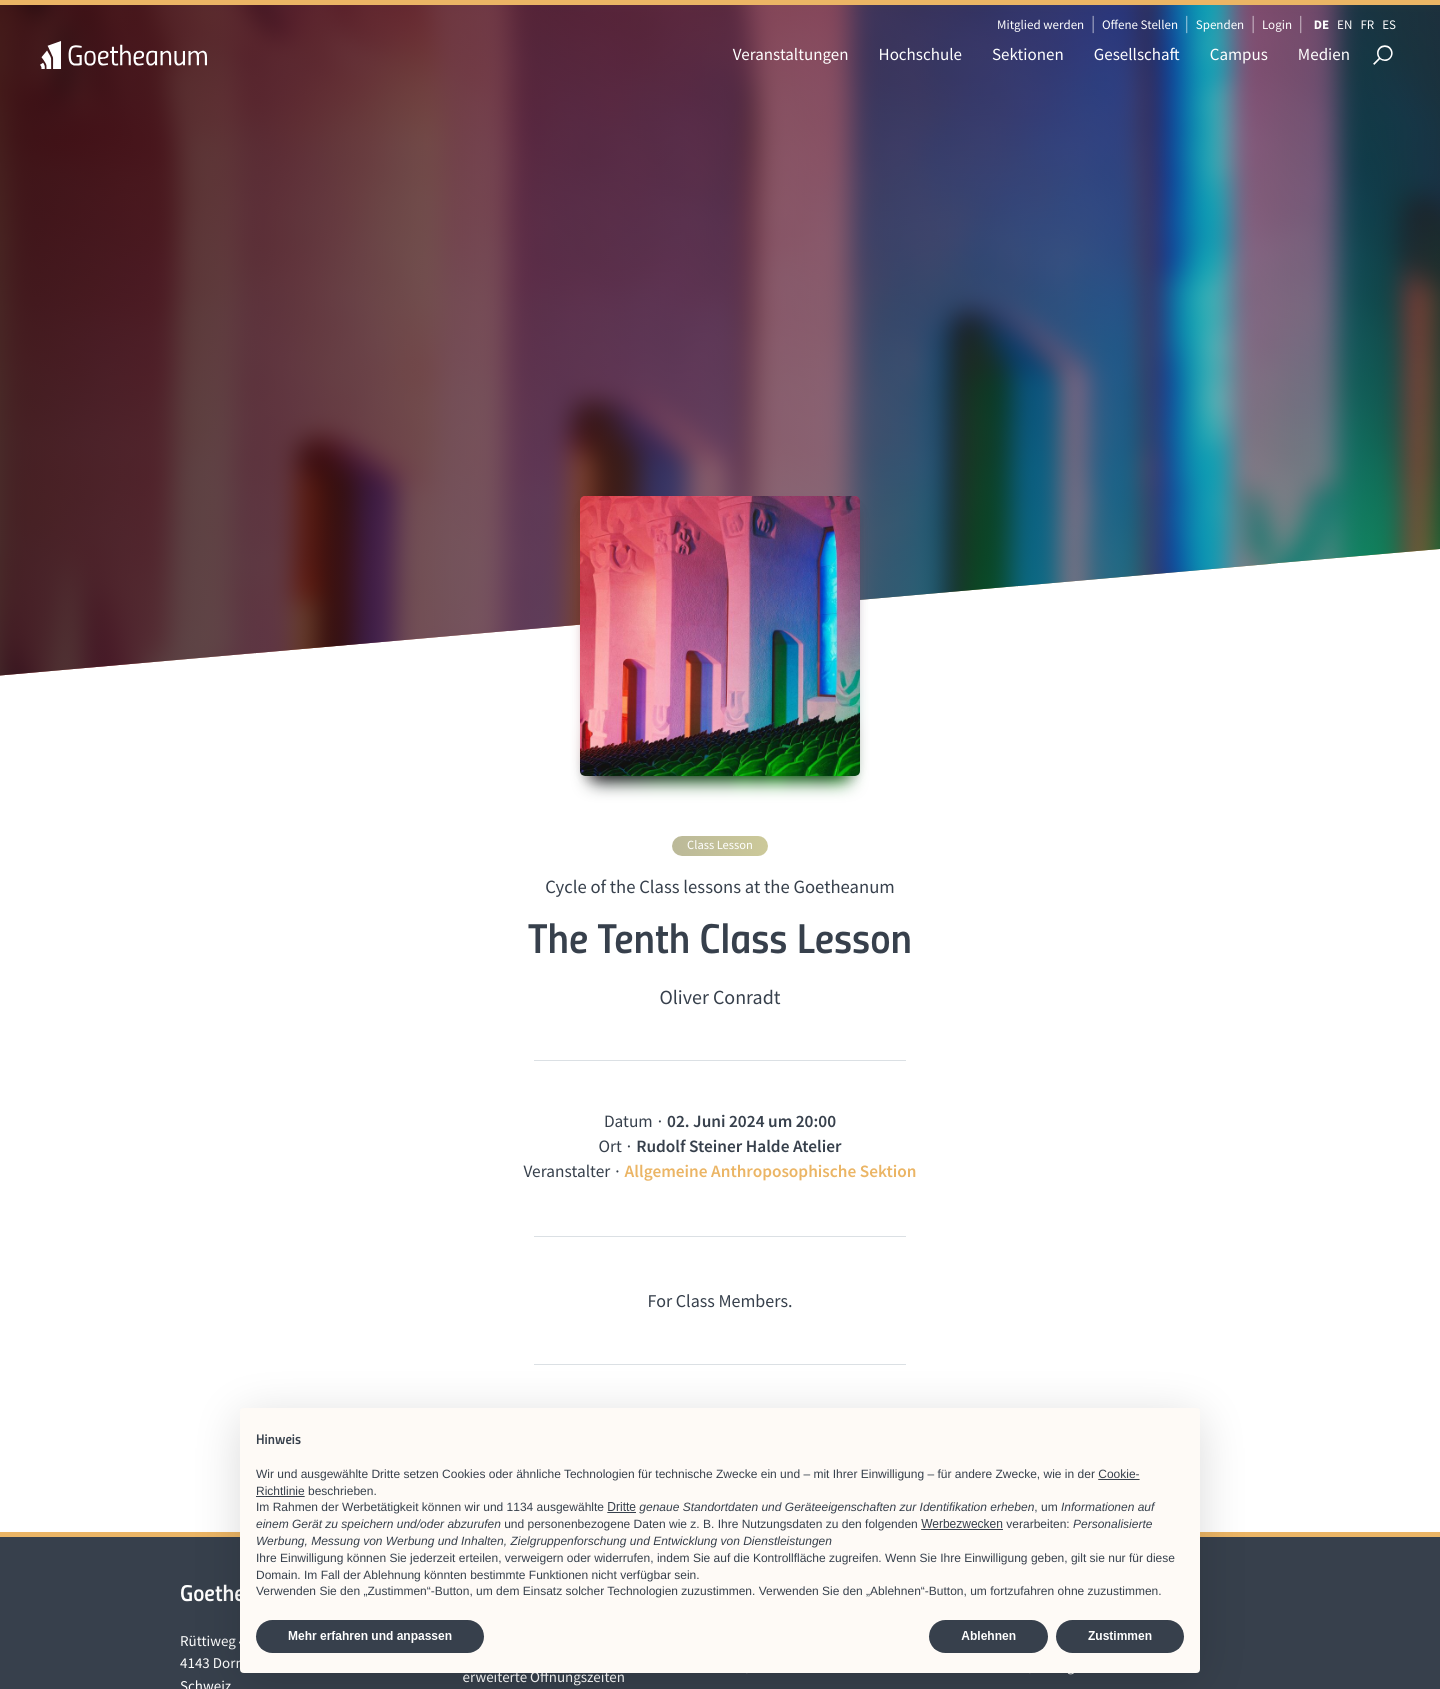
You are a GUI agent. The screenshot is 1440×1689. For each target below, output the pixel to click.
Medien (1324, 54)
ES (1389, 24)
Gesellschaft (1137, 54)
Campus (1239, 54)
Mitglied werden (1040, 24)
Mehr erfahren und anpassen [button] (370, 1636)
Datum (628, 1121)
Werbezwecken (962, 1524)
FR (1367, 24)
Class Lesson (720, 845)
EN (1344, 24)
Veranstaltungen (791, 54)
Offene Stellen (1140, 24)
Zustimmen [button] (1120, 1636)
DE (1321, 24)
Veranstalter (566, 1171)
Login (1277, 24)
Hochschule (920, 54)
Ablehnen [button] (988, 1636)
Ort (609, 1146)
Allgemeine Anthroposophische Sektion (771, 1171)
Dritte (621, 1507)
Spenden (1220, 24)
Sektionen (1028, 54)
